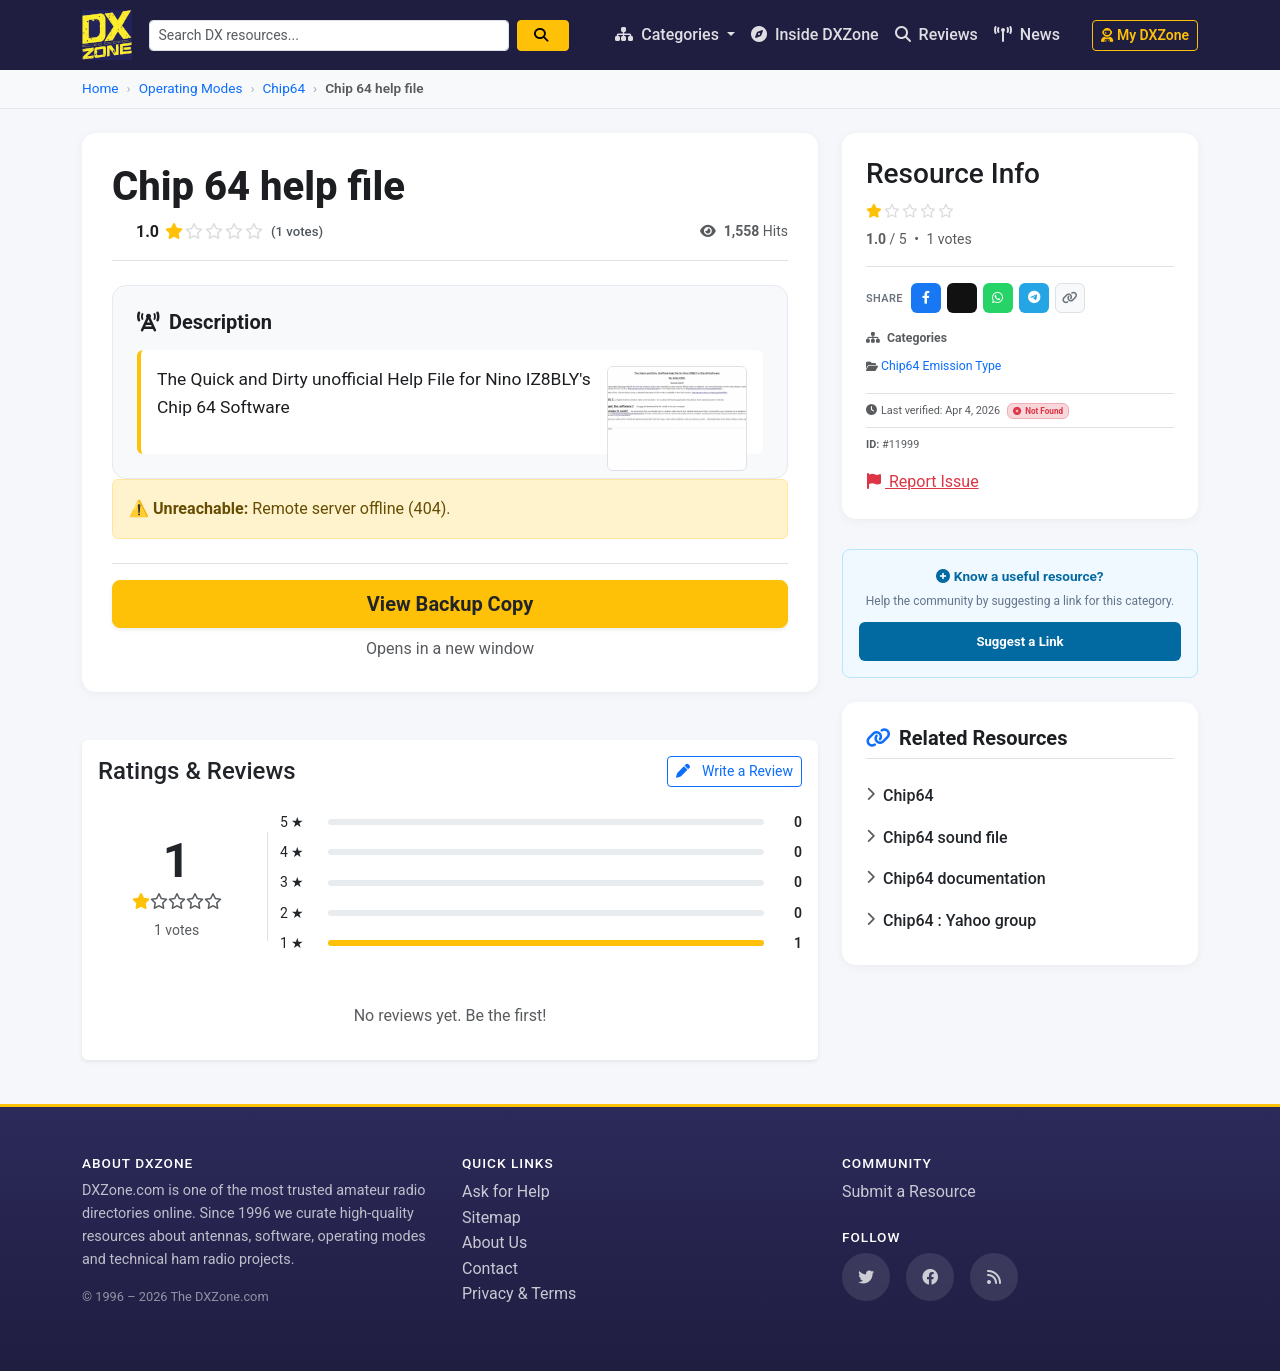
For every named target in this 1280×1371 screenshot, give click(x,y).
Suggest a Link (1019, 641)
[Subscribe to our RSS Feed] (994, 1277)
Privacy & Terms (519, 1293)
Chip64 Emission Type (941, 366)
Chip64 (284, 88)
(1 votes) (298, 231)
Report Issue (923, 481)
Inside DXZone (815, 34)
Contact (490, 1268)
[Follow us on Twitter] (866, 1277)
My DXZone (1145, 35)
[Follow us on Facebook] (930, 1277)
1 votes (948, 239)
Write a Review (734, 774)
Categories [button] (669, 34)
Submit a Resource (909, 1191)
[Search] (550, 35)
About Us (494, 1242)
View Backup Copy (450, 607)
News (1027, 34)
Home (100, 88)
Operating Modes (191, 88)
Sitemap (491, 1217)
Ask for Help (506, 1191)
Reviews (936, 34)
